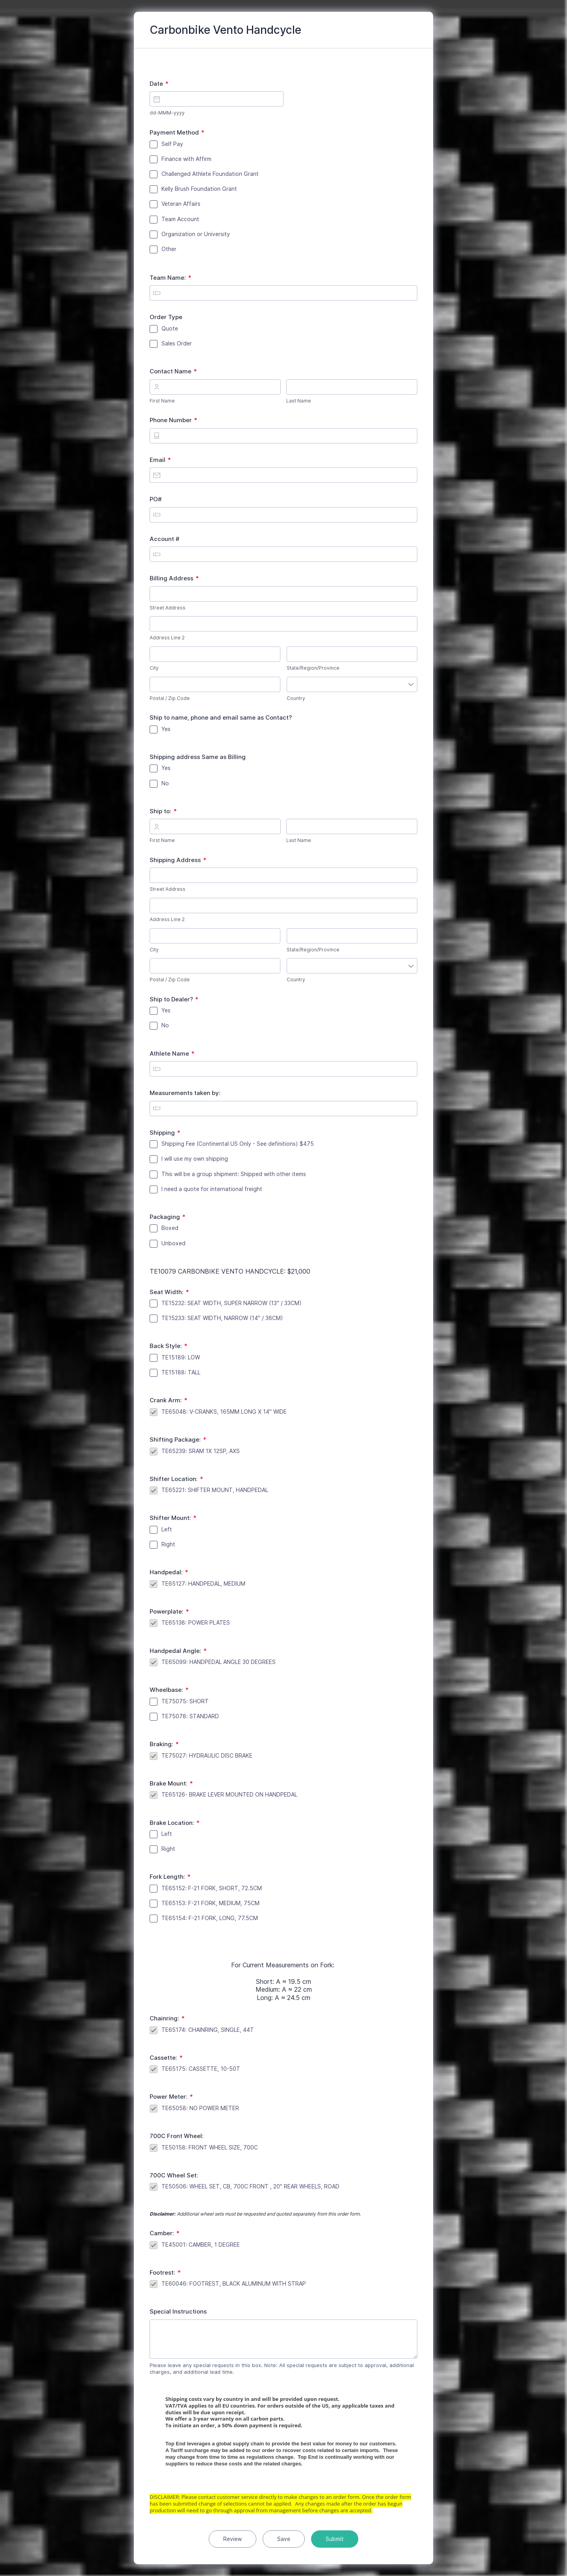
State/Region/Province (313, 668)
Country (296, 698)
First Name (162, 401)
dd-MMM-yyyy (167, 113)
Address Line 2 (167, 638)
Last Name (298, 401)
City (154, 668)
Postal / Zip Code (170, 698)
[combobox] (352, 684)
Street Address (167, 608)
